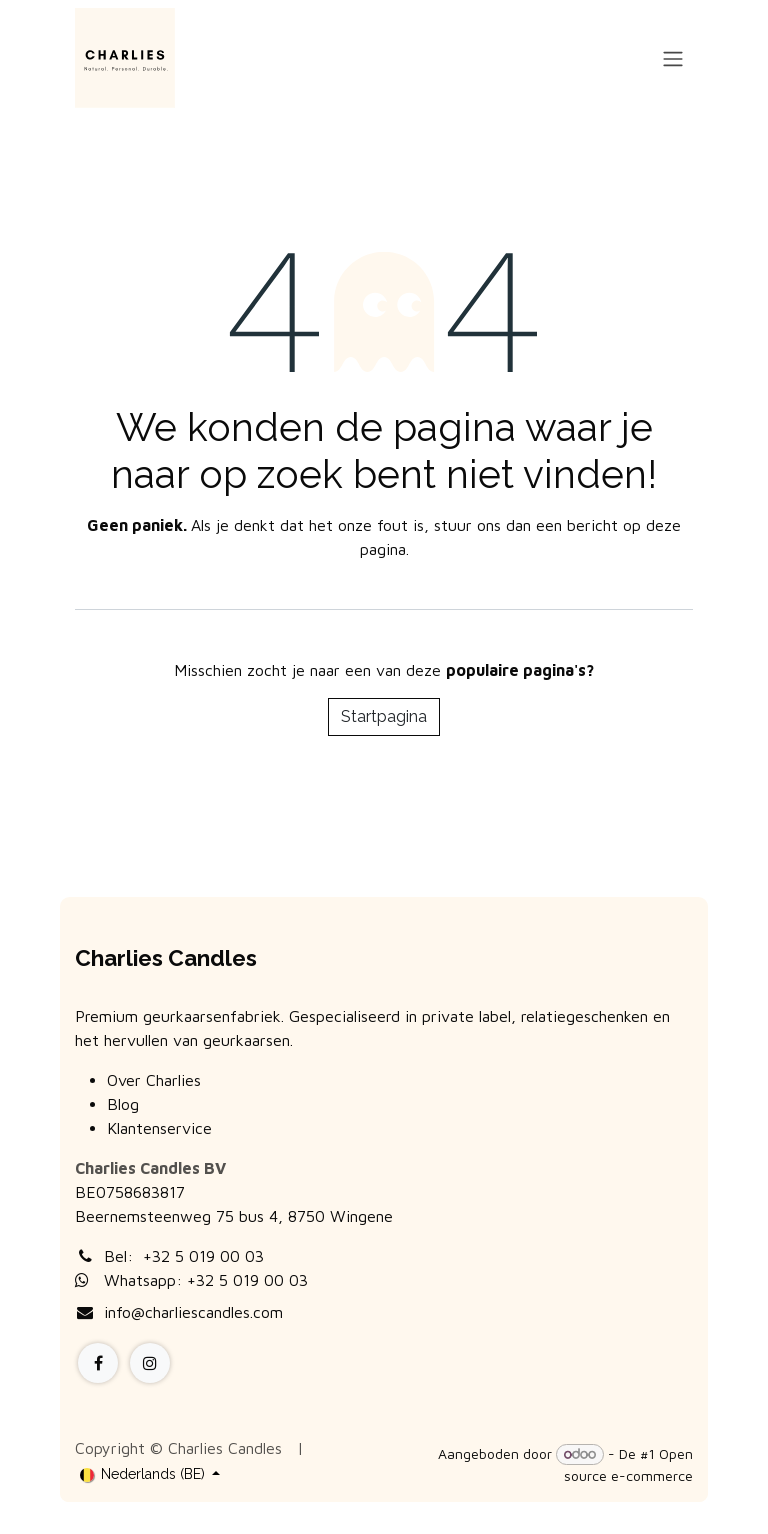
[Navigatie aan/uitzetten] (673, 58)
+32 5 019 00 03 (203, 1256)
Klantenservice (159, 1128)
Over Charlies (154, 1080)
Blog (123, 1104)
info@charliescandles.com (193, 1312)
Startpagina (384, 716)
